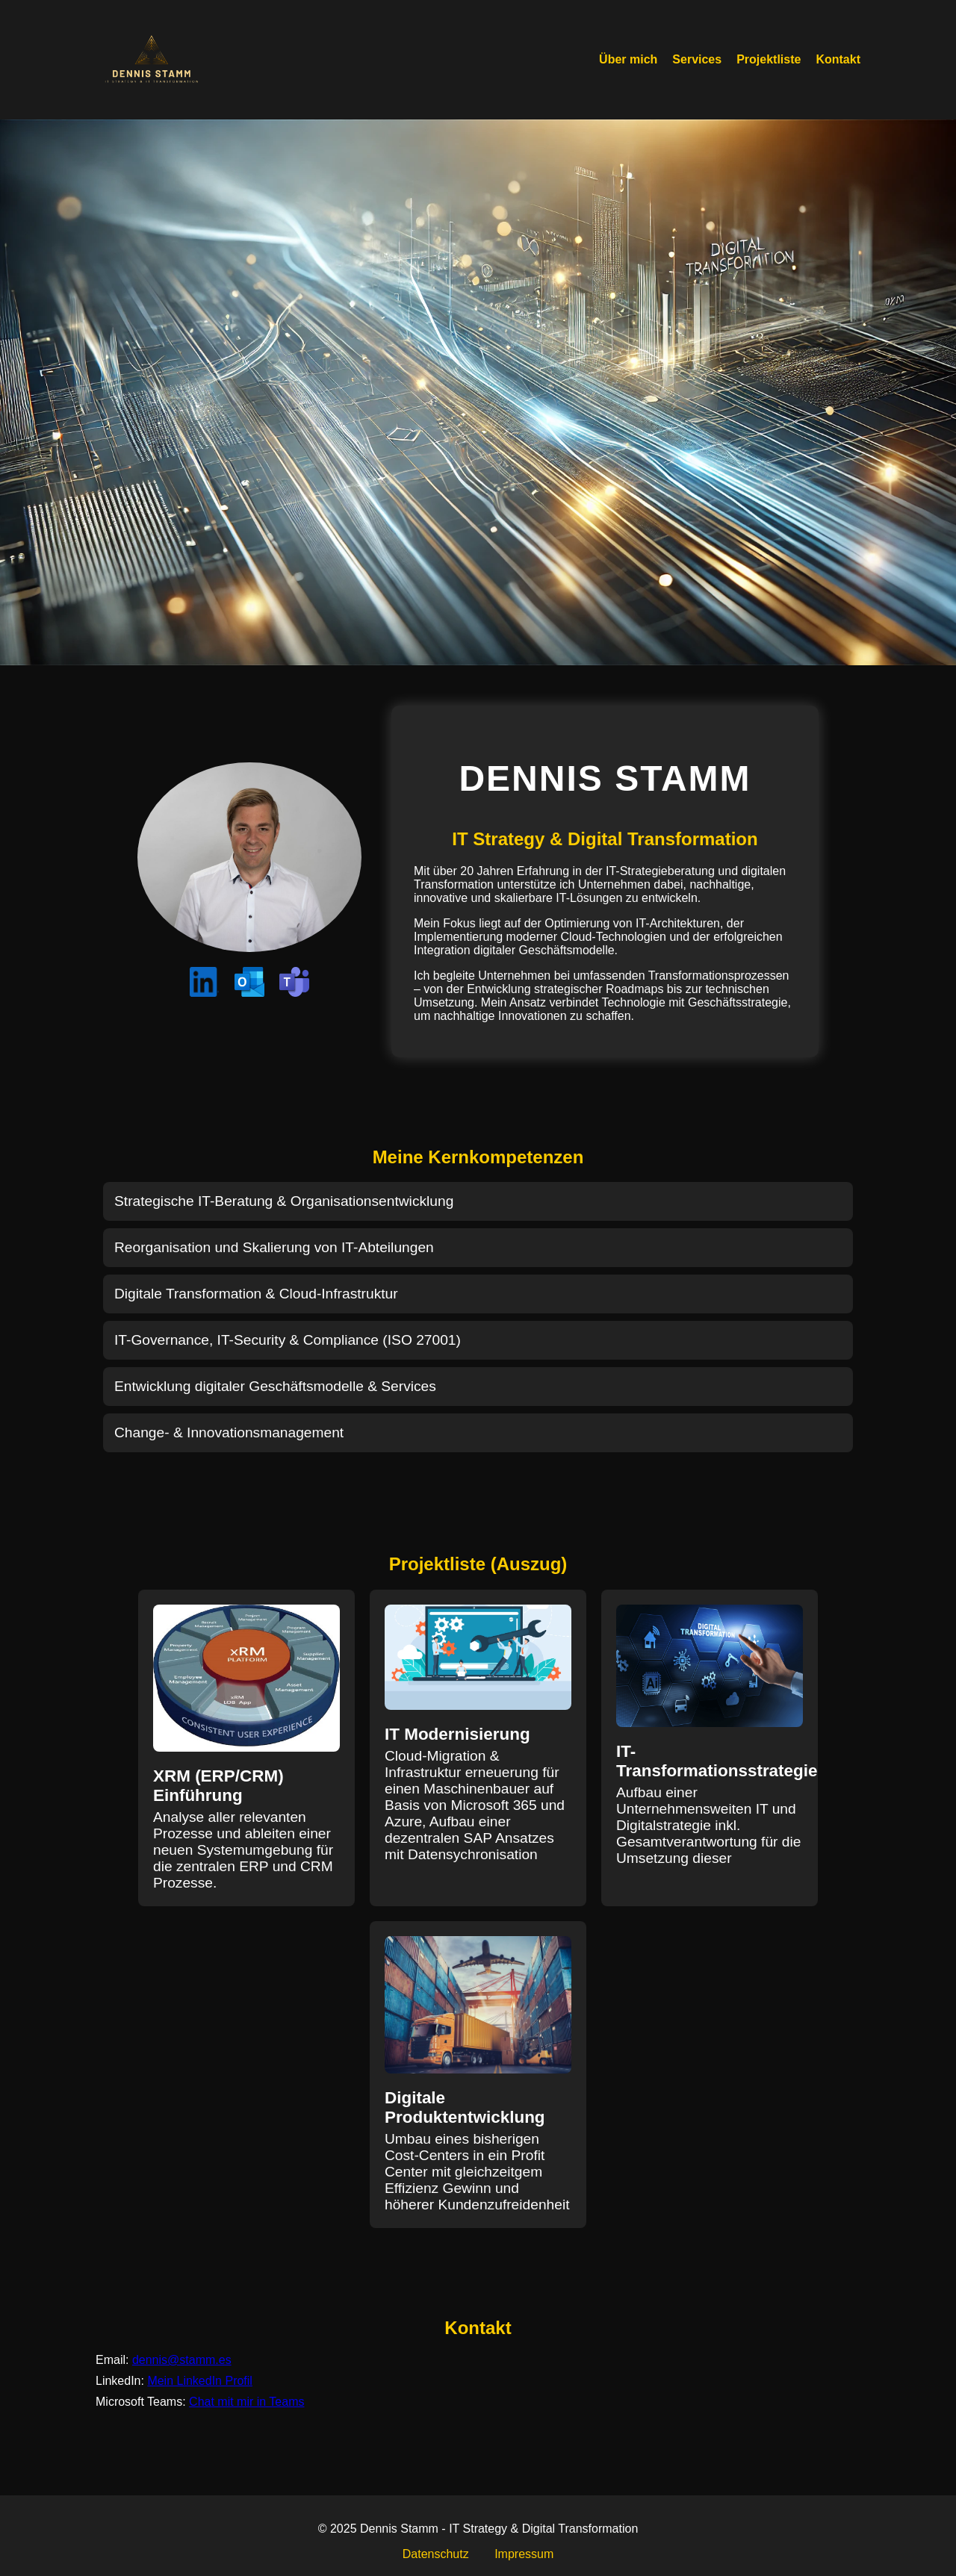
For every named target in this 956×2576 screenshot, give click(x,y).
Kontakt (838, 59)
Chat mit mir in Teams (246, 2401)
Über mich (628, 59)
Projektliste (768, 59)
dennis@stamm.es (182, 2359)
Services (696, 59)
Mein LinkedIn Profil (199, 2380)
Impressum (523, 2554)
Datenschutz (436, 2554)
